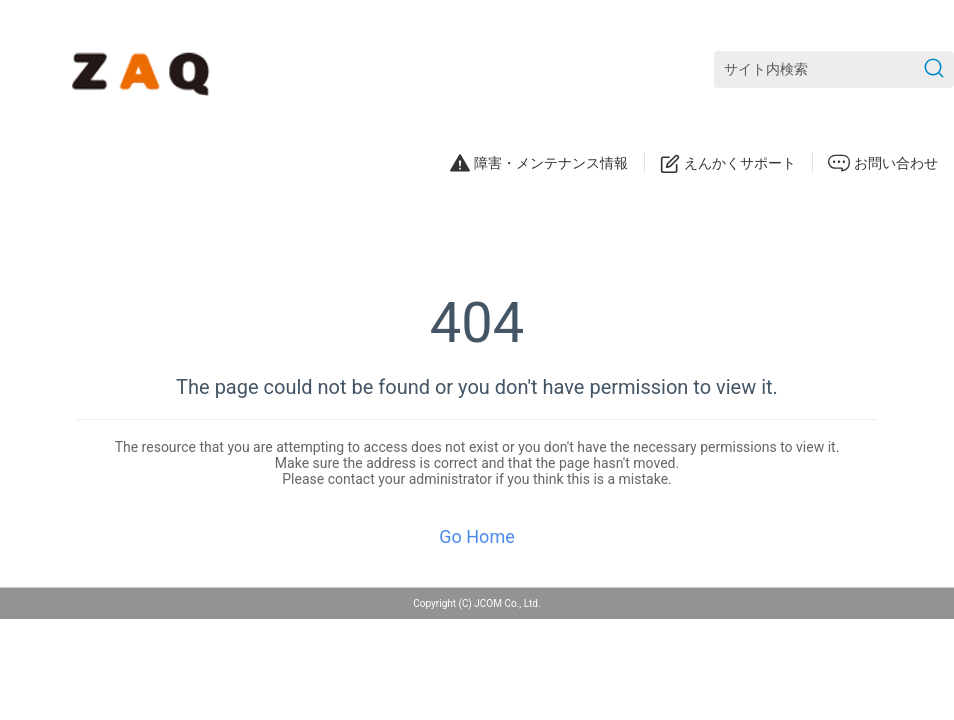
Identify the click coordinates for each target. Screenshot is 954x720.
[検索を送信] (934, 69)
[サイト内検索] (834, 69)
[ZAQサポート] (144, 70)
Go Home (476, 536)
